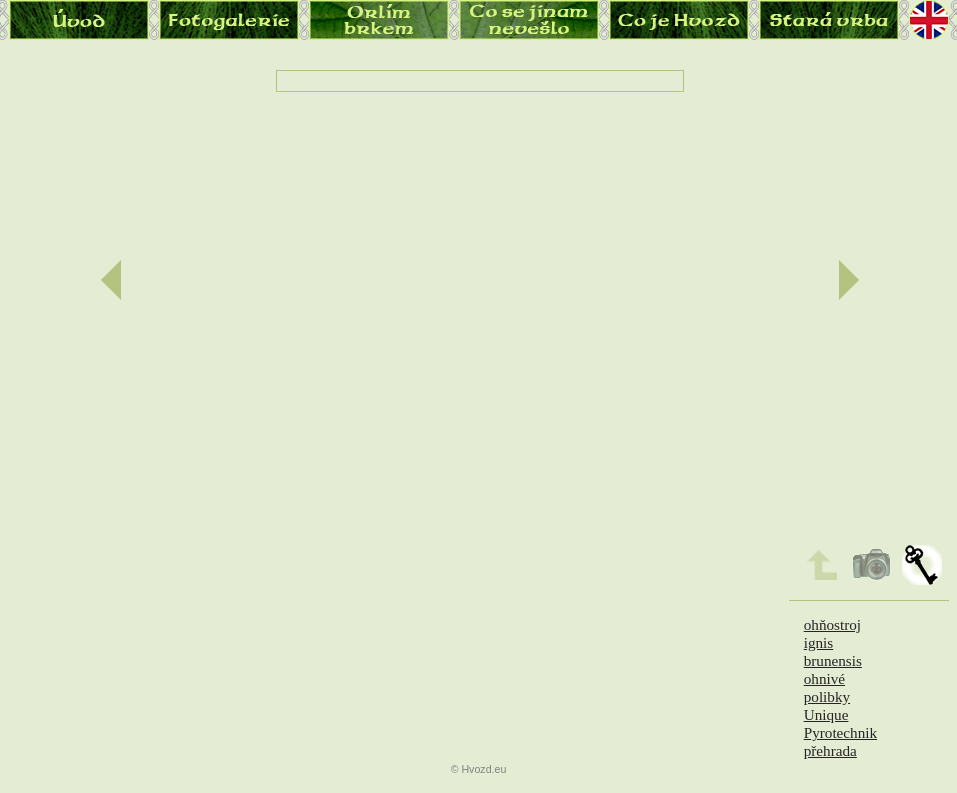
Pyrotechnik (840, 732)
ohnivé (824, 678)
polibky (827, 696)
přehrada (830, 750)
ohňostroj (832, 624)
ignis (819, 642)
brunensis (833, 660)
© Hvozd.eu (479, 769)
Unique (826, 714)
